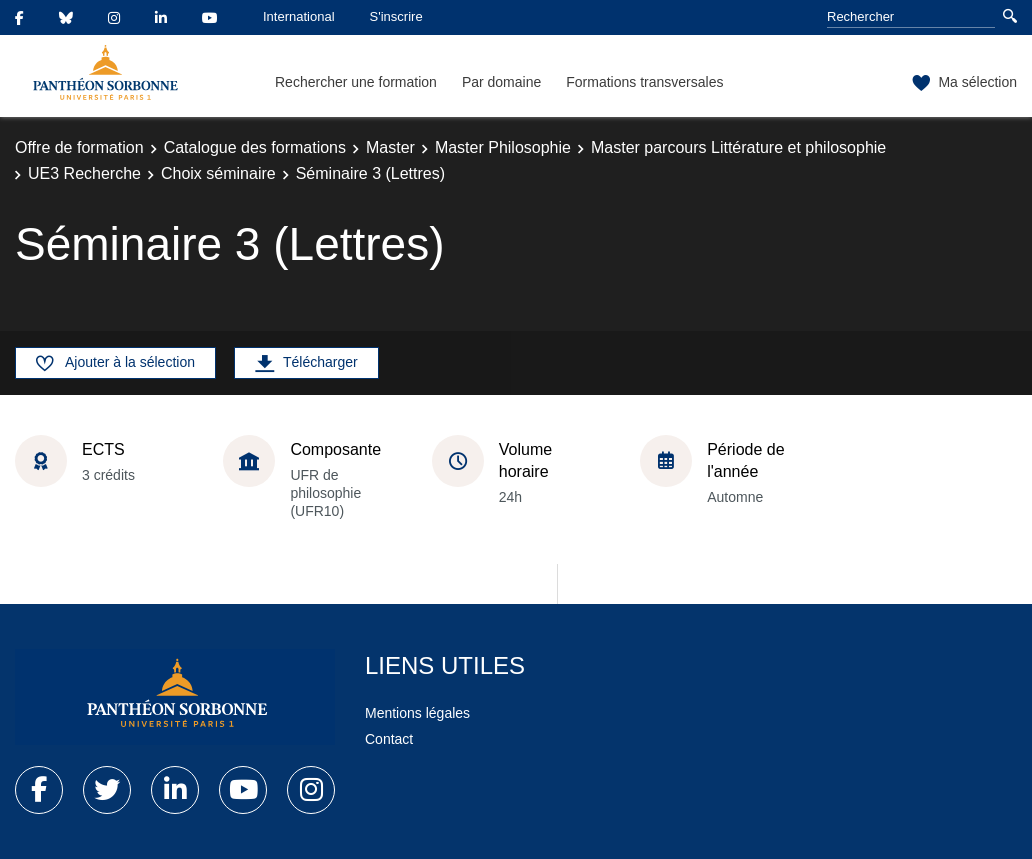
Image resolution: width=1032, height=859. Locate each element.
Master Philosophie (503, 147)
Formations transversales (644, 82)
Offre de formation (79, 147)
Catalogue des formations (255, 147)
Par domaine (501, 82)
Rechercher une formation (356, 82)
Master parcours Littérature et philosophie (738, 147)
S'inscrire (396, 16)
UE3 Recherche (84, 173)
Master (390, 147)
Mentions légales (417, 713)
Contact (389, 739)
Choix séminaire (218, 173)
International (299, 16)
